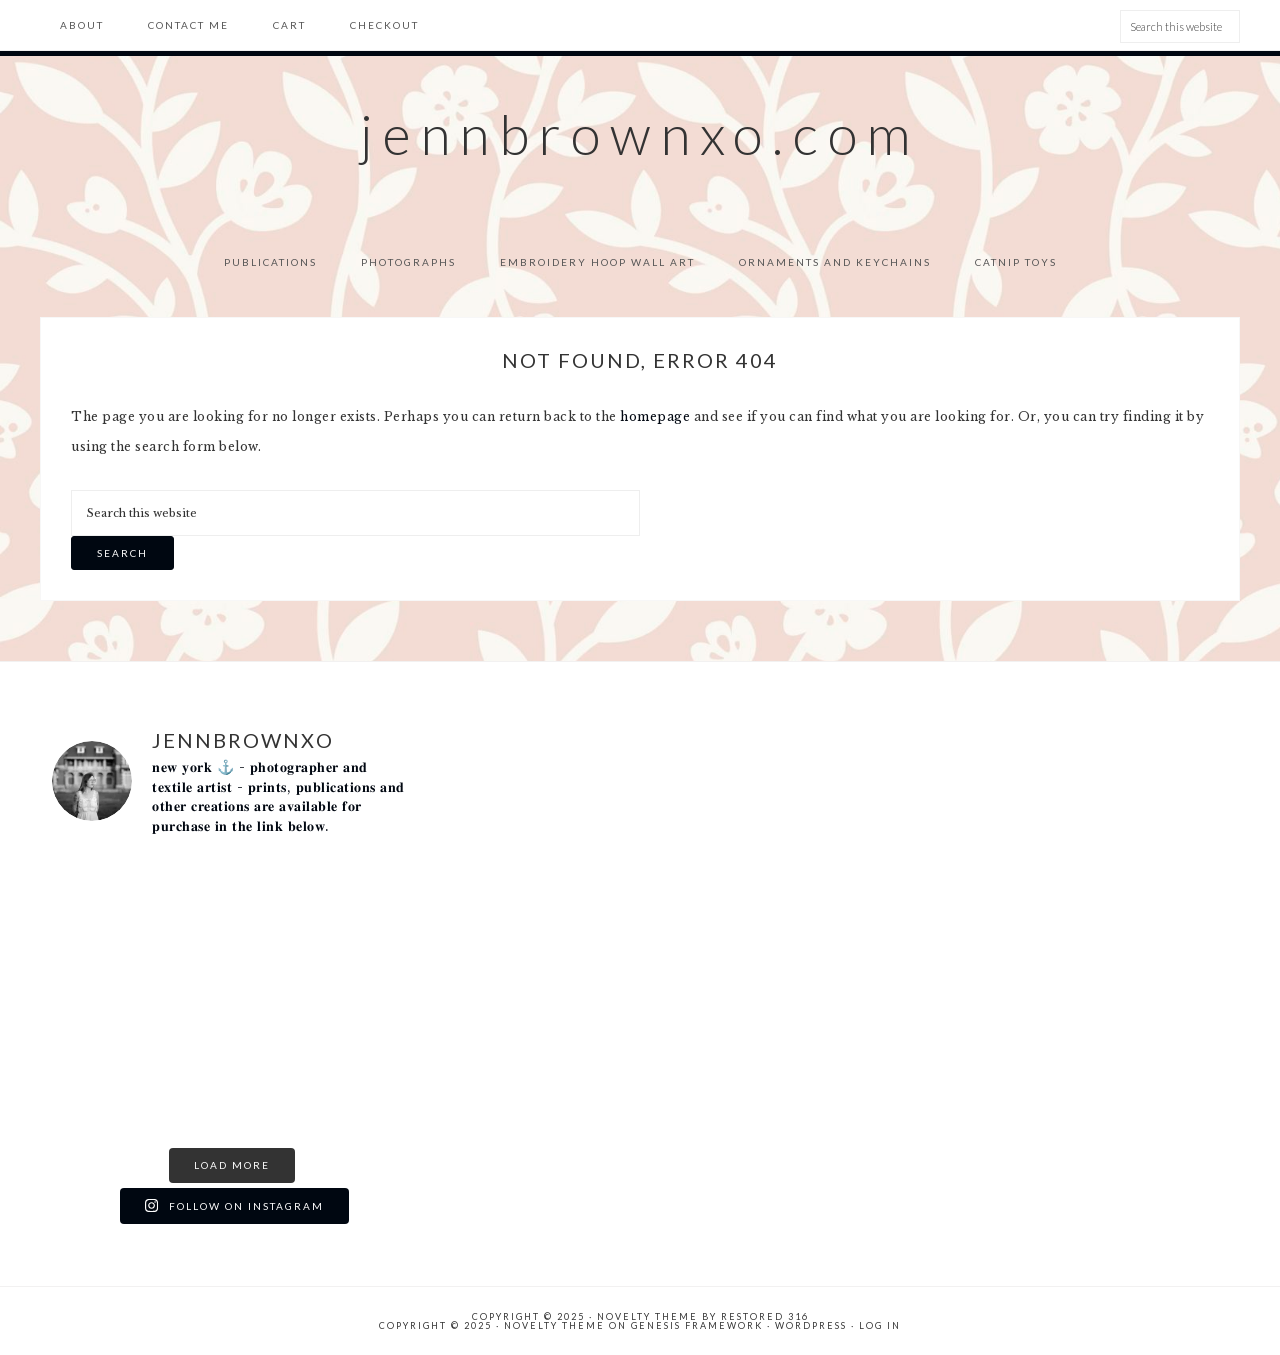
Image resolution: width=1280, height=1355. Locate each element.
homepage (655, 416)
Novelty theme (647, 1316)
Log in (880, 1325)
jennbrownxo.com (640, 134)
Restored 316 (765, 1316)
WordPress (811, 1325)
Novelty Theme (554, 1325)
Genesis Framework (697, 1325)
